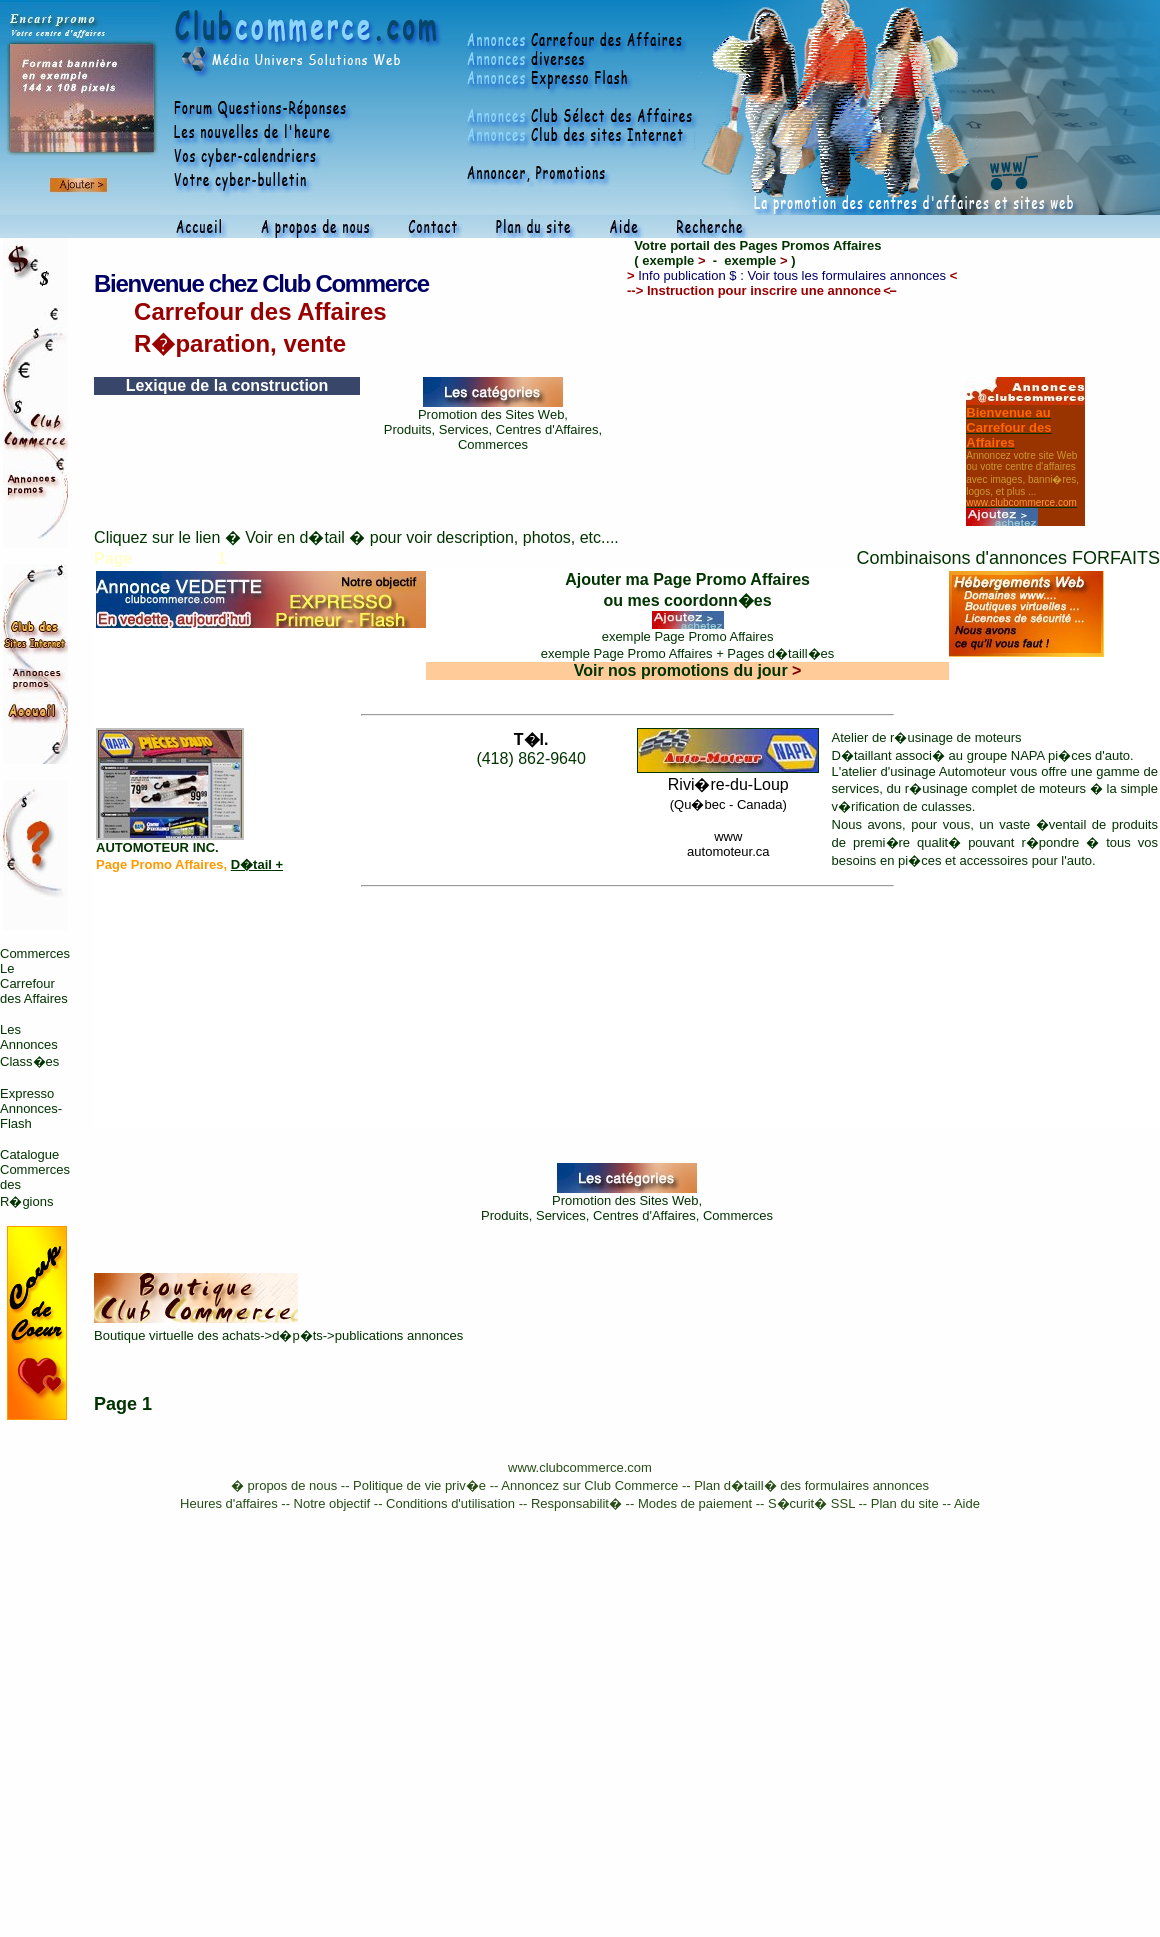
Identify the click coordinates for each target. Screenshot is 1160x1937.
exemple (673, 260)
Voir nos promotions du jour (688, 670)
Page (115, 1404)
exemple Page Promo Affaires (688, 636)
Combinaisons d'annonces (961, 558)
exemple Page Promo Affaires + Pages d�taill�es (688, 653)
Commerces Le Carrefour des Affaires (35, 976)
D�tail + (257, 864)
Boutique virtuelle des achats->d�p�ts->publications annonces (278, 1335)
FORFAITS (1116, 558)
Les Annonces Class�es (29, 1045)
